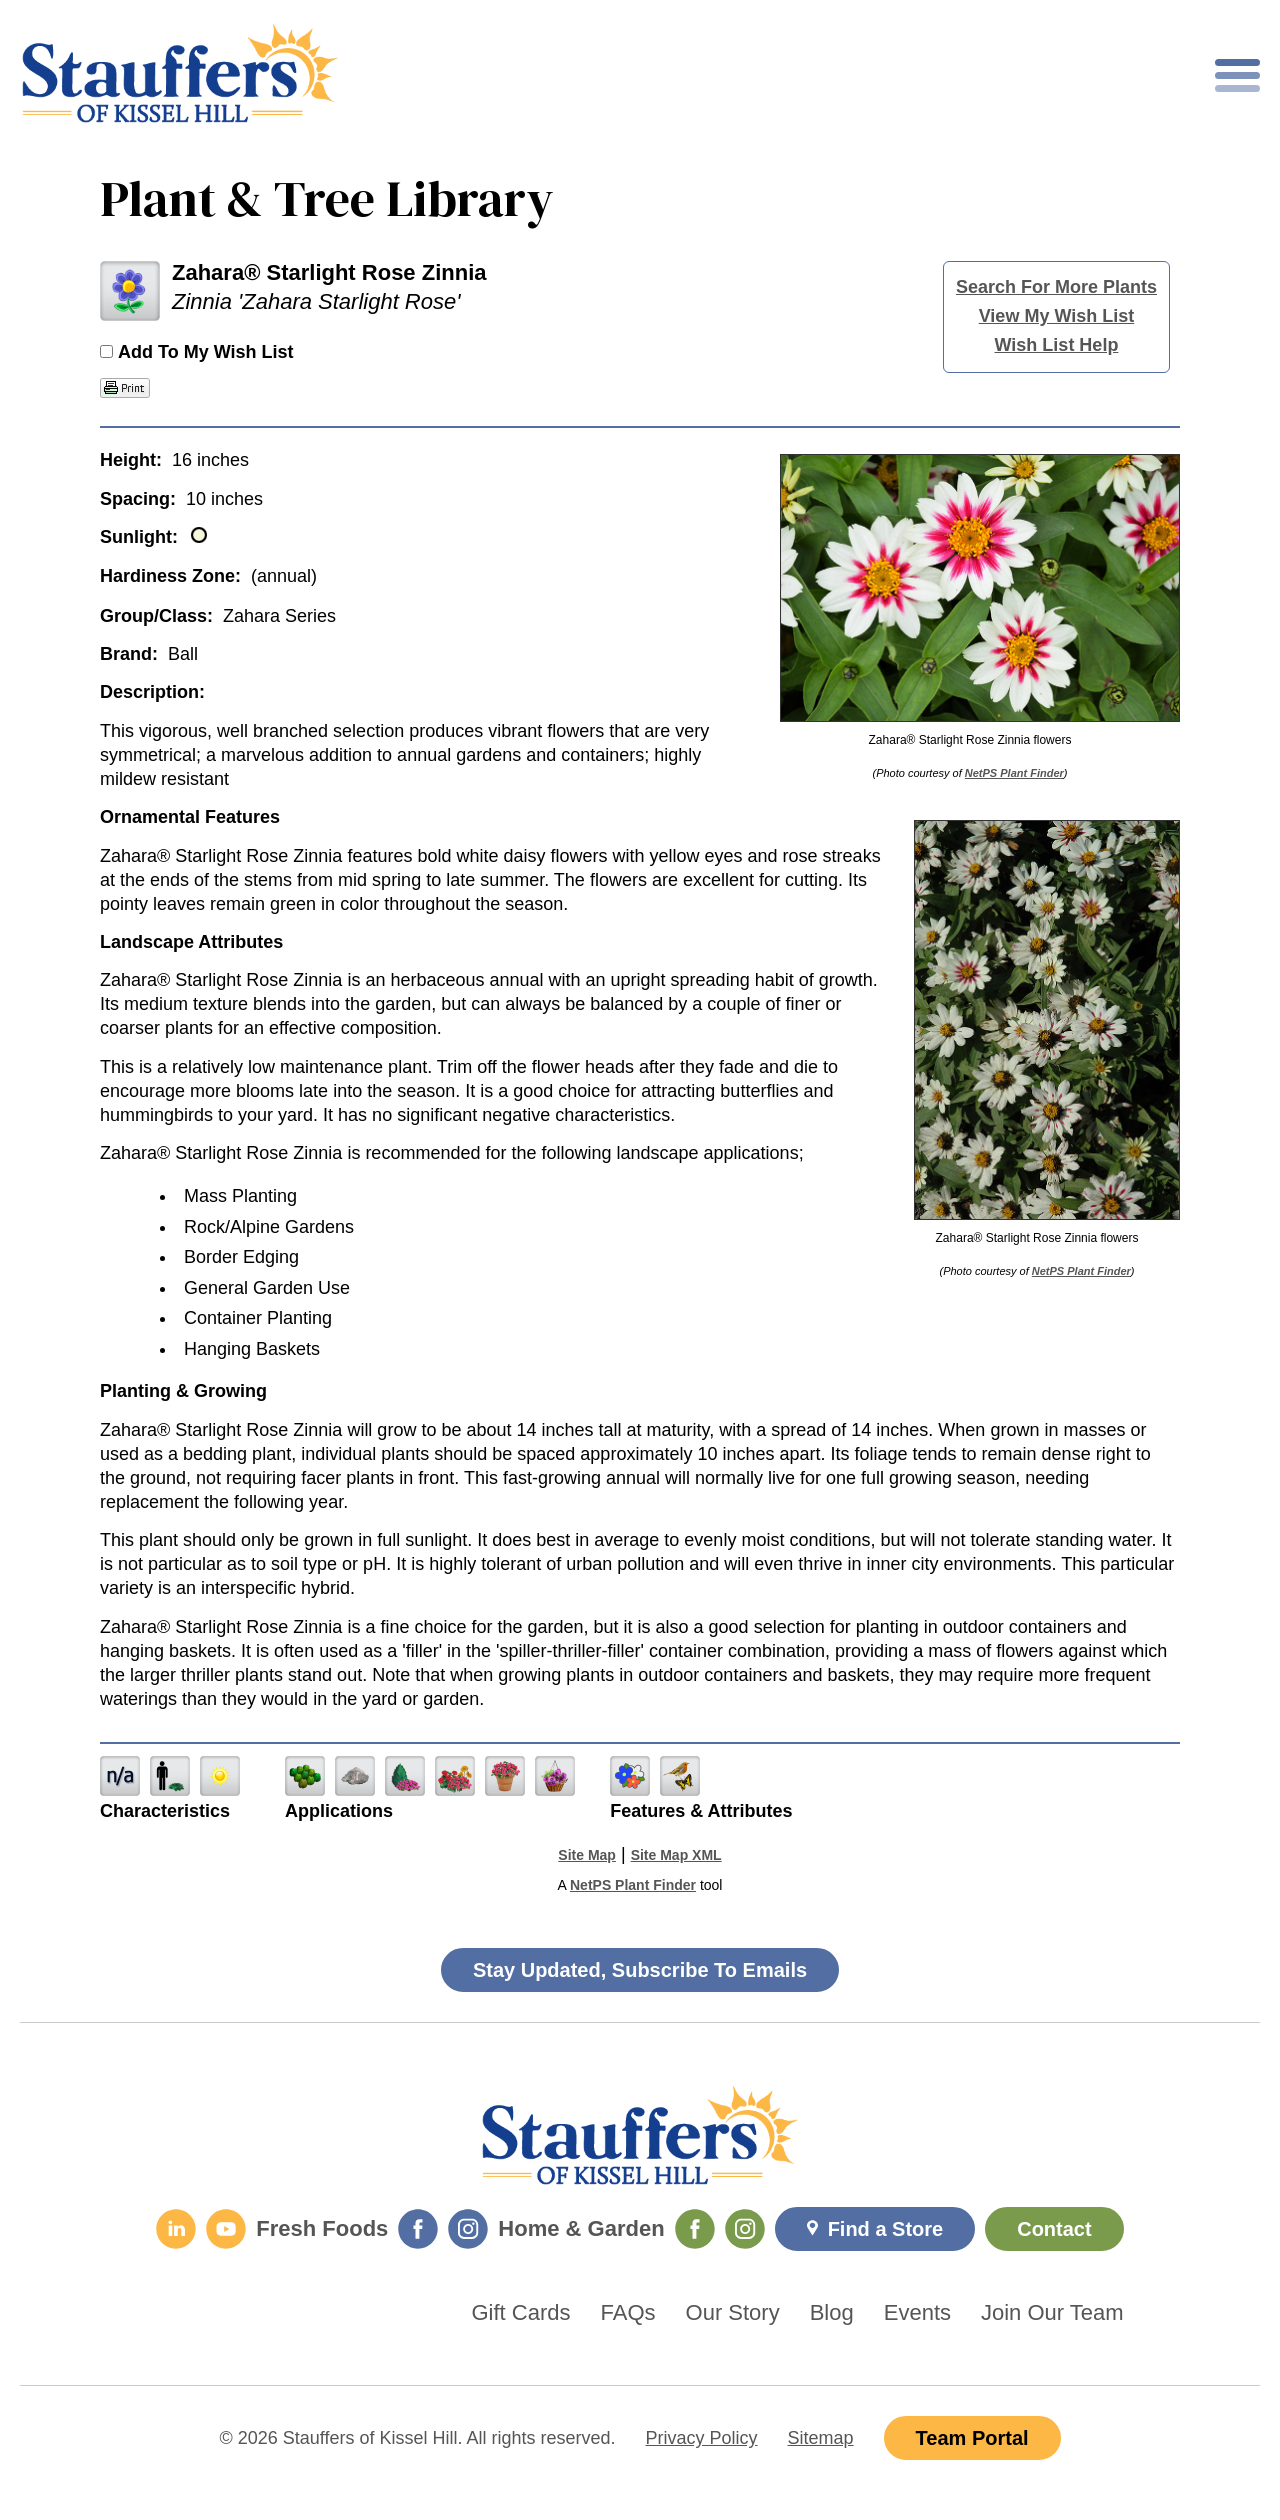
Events (917, 2313)
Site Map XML (676, 1855)
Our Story (733, 2313)
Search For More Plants (1056, 287)
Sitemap (821, 2438)
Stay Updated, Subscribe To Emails (640, 1970)
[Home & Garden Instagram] (745, 2229)
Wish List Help (1057, 345)
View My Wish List (1057, 316)
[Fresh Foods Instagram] (468, 2229)
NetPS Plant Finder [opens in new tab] (633, 1885)
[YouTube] (226, 2229)
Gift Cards (521, 2313)
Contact (1054, 2229)
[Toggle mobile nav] (1237, 75)
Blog (832, 2313)
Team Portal (972, 2438)
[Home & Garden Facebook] (695, 2229)
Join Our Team (1052, 2313)
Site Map (587, 1855)
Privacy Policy (702, 2438)
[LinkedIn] (176, 2229)
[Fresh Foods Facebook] (418, 2229)
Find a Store (886, 2229)
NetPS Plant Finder (1014, 773)
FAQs (628, 2313)
